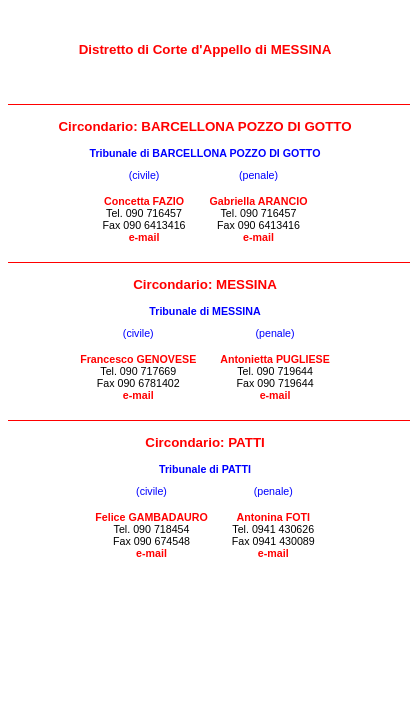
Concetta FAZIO (144, 201)
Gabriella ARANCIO (259, 201)
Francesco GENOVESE (138, 359)
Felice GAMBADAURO (151, 517)
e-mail (144, 237)
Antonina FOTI (273, 517)
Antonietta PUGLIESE (275, 359)
